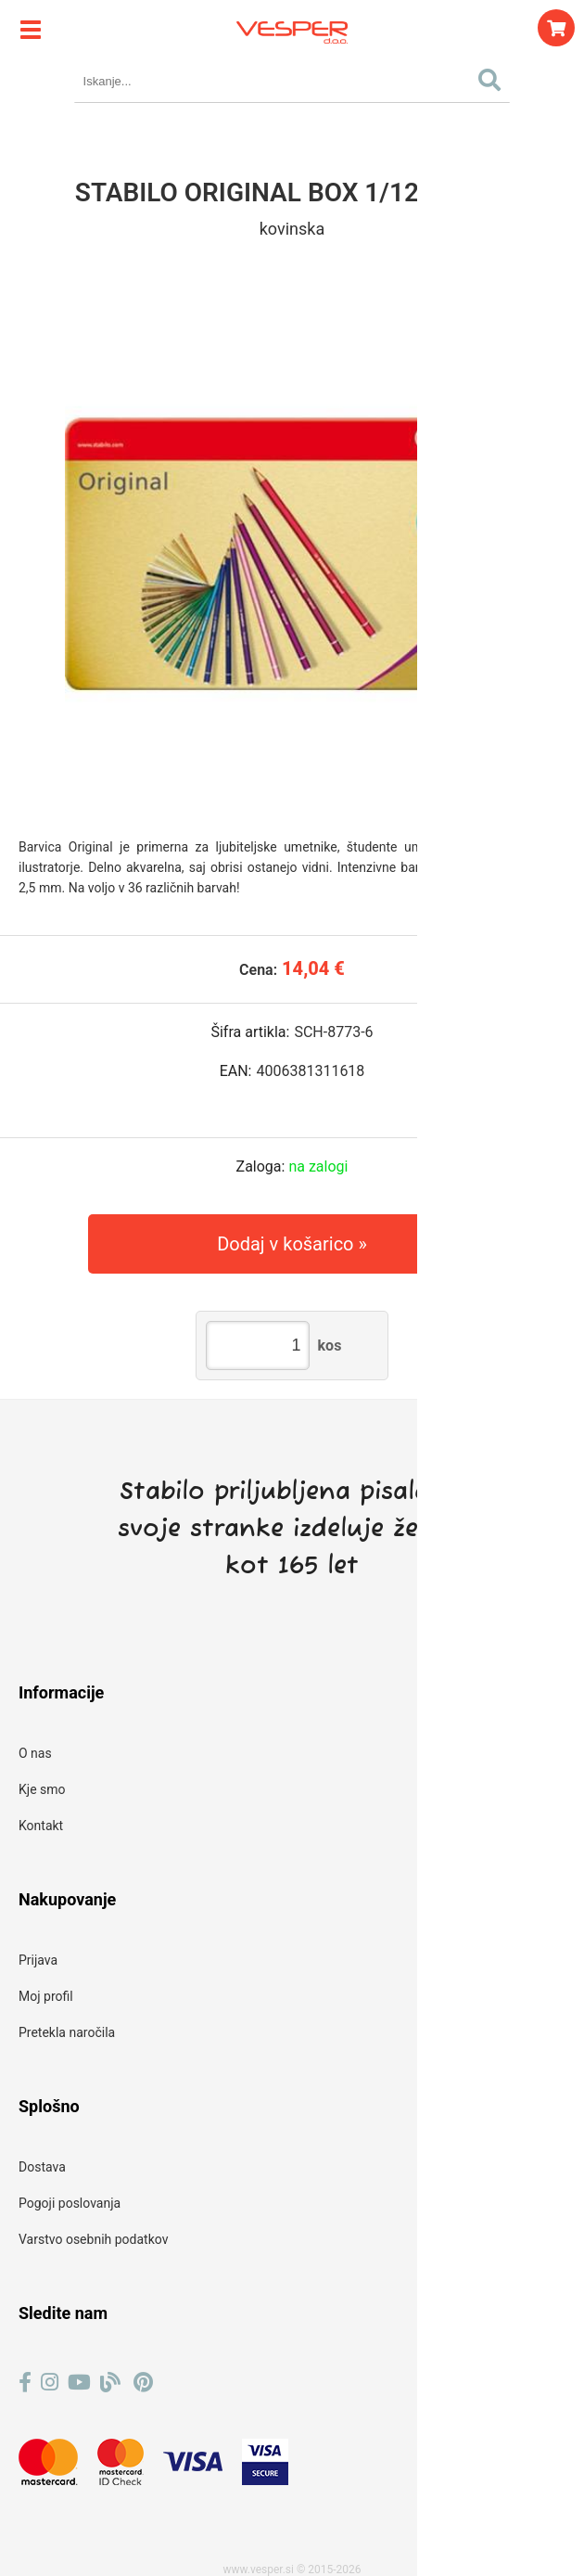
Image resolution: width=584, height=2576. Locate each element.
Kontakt (41, 1825)
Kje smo (42, 1789)
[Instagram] (49, 2382)
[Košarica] (556, 27)
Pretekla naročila (67, 2032)
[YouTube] (79, 2382)
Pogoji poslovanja (70, 2203)
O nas (35, 1753)
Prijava (38, 1960)
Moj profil (46, 1996)
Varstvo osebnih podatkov (93, 2239)
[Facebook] (25, 2382)
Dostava (42, 2166)
